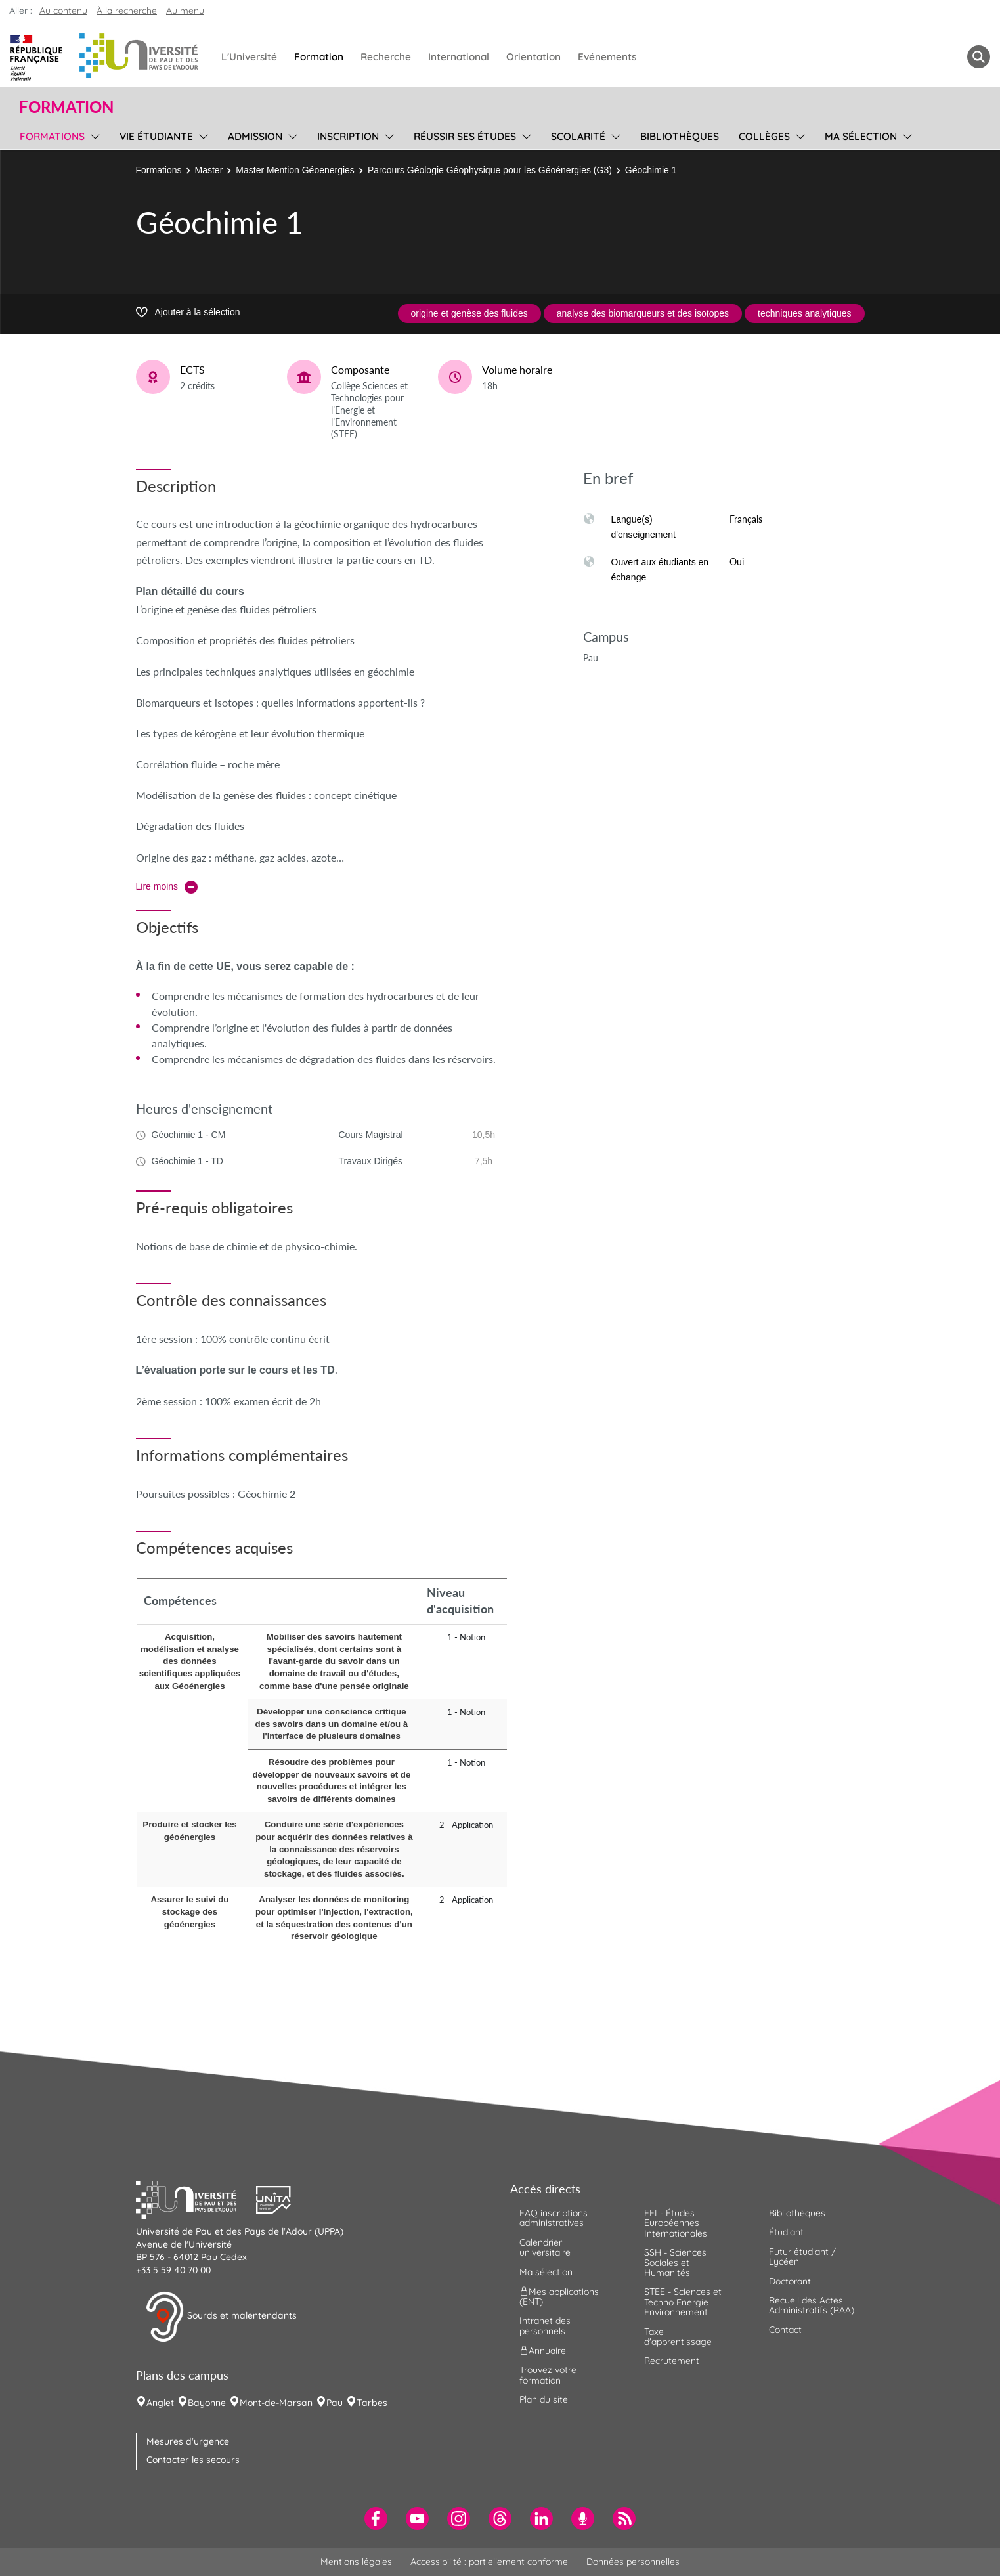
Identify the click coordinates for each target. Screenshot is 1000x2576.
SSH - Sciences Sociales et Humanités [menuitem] (675, 2262)
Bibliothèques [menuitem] (679, 136)
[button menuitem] (978, 56)
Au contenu (63, 10)
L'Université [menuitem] (249, 57)
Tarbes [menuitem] (372, 2403)
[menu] (92, 134)
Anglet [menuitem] (160, 2403)
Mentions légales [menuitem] (356, 2561)
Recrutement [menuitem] (671, 2361)
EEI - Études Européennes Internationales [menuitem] (675, 2223)
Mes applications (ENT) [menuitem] (559, 2296)
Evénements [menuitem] (607, 57)
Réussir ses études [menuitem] (465, 136)
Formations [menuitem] (52, 136)
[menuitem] (376, 2518)
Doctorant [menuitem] (790, 2281)
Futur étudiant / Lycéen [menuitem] (802, 2256)
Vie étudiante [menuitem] (156, 136)
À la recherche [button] (127, 10)
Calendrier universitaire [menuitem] (545, 2247)
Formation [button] (66, 107)
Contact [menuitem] (785, 2330)
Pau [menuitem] (334, 2403)
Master (209, 170)
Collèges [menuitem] (764, 136)
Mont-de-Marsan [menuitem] (276, 2403)
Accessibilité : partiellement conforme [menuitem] (489, 2561)
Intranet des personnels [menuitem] (545, 2325)
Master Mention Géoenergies (295, 170)
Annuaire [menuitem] (542, 2351)
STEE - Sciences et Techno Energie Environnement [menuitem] (683, 2302)
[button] (196, 2198)
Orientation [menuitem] (533, 57)
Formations (159, 170)
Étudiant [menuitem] (786, 2232)
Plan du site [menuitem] (543, 2399)
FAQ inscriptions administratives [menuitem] (553, 2218)
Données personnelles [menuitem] (633, 2561)
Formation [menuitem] (318, 57)
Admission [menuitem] (255, 136)
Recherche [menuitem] (385, 57)
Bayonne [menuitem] (207, 2403)
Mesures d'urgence (187, 2441)
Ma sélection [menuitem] (861, 136)
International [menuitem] (458, 57)
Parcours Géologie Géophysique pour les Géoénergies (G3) (490, 170)
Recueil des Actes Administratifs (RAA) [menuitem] (811, 2305)
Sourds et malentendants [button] (221, 2316)
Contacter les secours (193, 2460)
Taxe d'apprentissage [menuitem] (678, 2336)
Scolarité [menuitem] (578, 136)
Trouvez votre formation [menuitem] (547, 2375)
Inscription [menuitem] (348, 136)
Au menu (185, 10)
